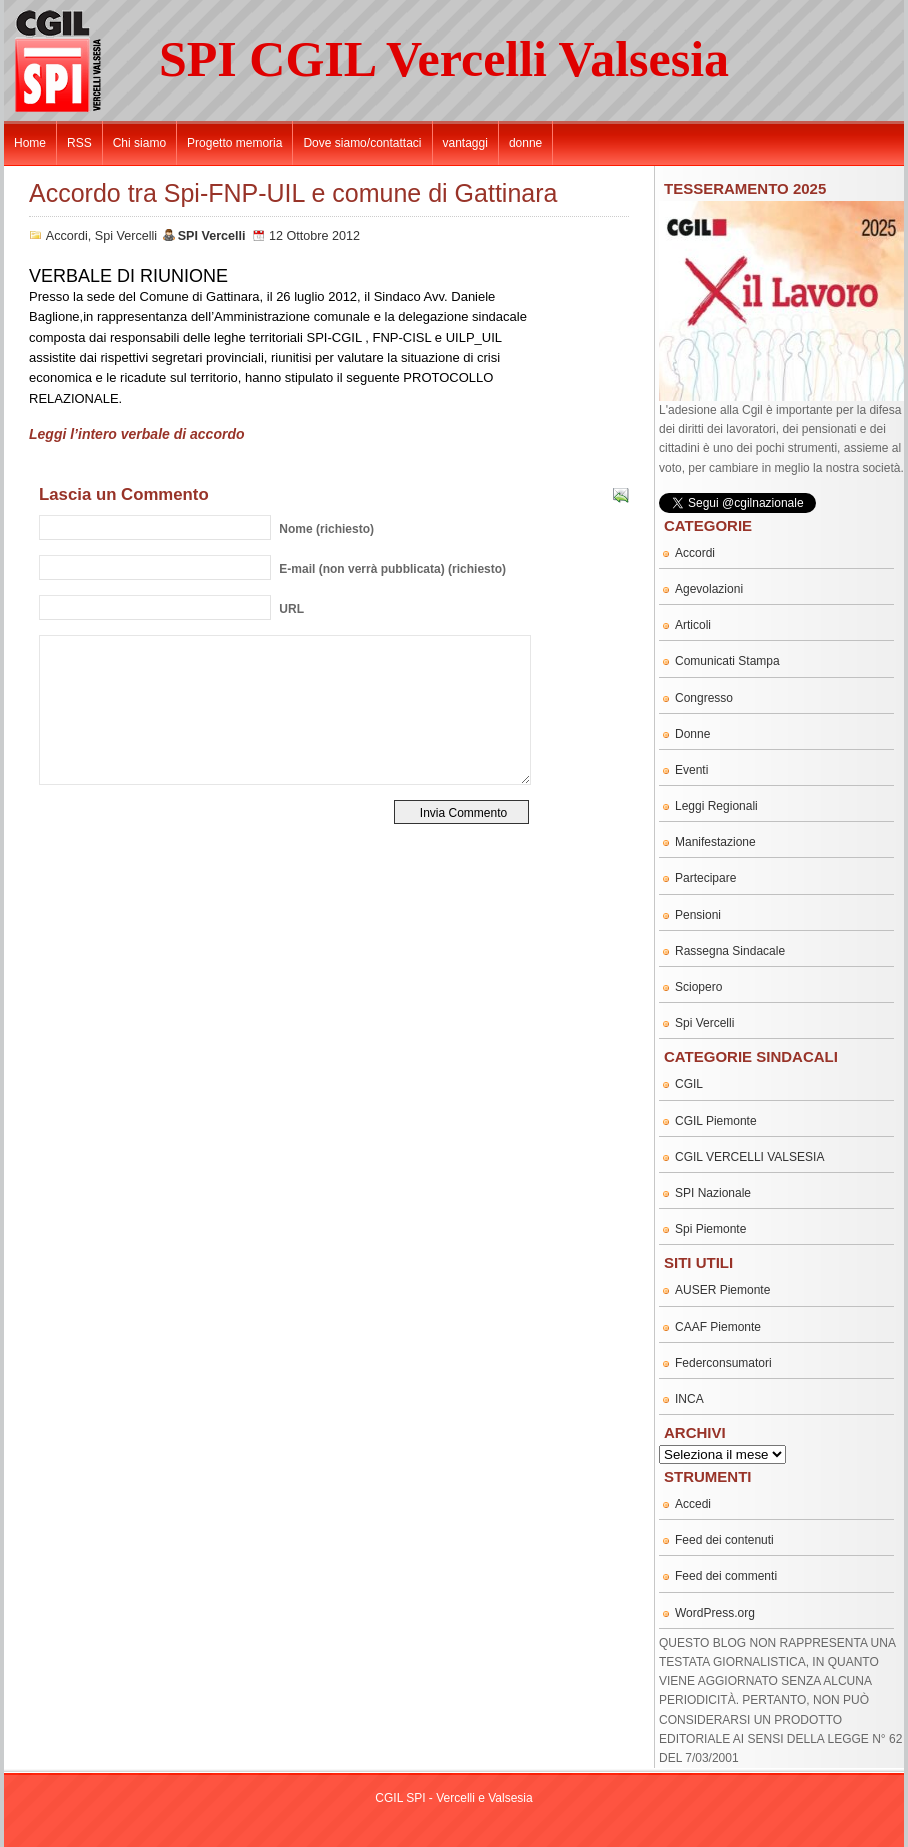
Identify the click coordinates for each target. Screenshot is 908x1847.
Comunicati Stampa (727, 661)
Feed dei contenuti (724, 1540)
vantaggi (465, 143)
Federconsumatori (723, 1363)
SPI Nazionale (713, 1193)
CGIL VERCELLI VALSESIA (749, 1157)
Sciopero (698, 987)
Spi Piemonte (710, 1229)
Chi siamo (139, 143)
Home (30, 143)
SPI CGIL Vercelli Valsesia (444, 59)
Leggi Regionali (716, 806)
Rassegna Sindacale (730, 951)
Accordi (67, 236)
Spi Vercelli (126, 236)
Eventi (691, 770)
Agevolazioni (709, 589)
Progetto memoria (234, 143)
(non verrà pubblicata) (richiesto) (392, 569)
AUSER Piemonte (722, 1290)
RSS (79, 143)
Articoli (693, 625)
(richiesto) (326, 529)
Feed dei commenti (726, 1576)
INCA (689, 1399)
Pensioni (698, 915)
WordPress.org (715, 1613)
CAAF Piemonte (718, 1327)
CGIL (689, 1084)
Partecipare (705, 878)
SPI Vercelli (212, 236)
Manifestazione (715, 842)
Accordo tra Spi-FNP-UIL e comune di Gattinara (293, 193)
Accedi (693, 1504)
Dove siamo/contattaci (362, 143)
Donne (692, 734)
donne (525, 143)
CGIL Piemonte (716, 1121)
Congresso (704, 698)
